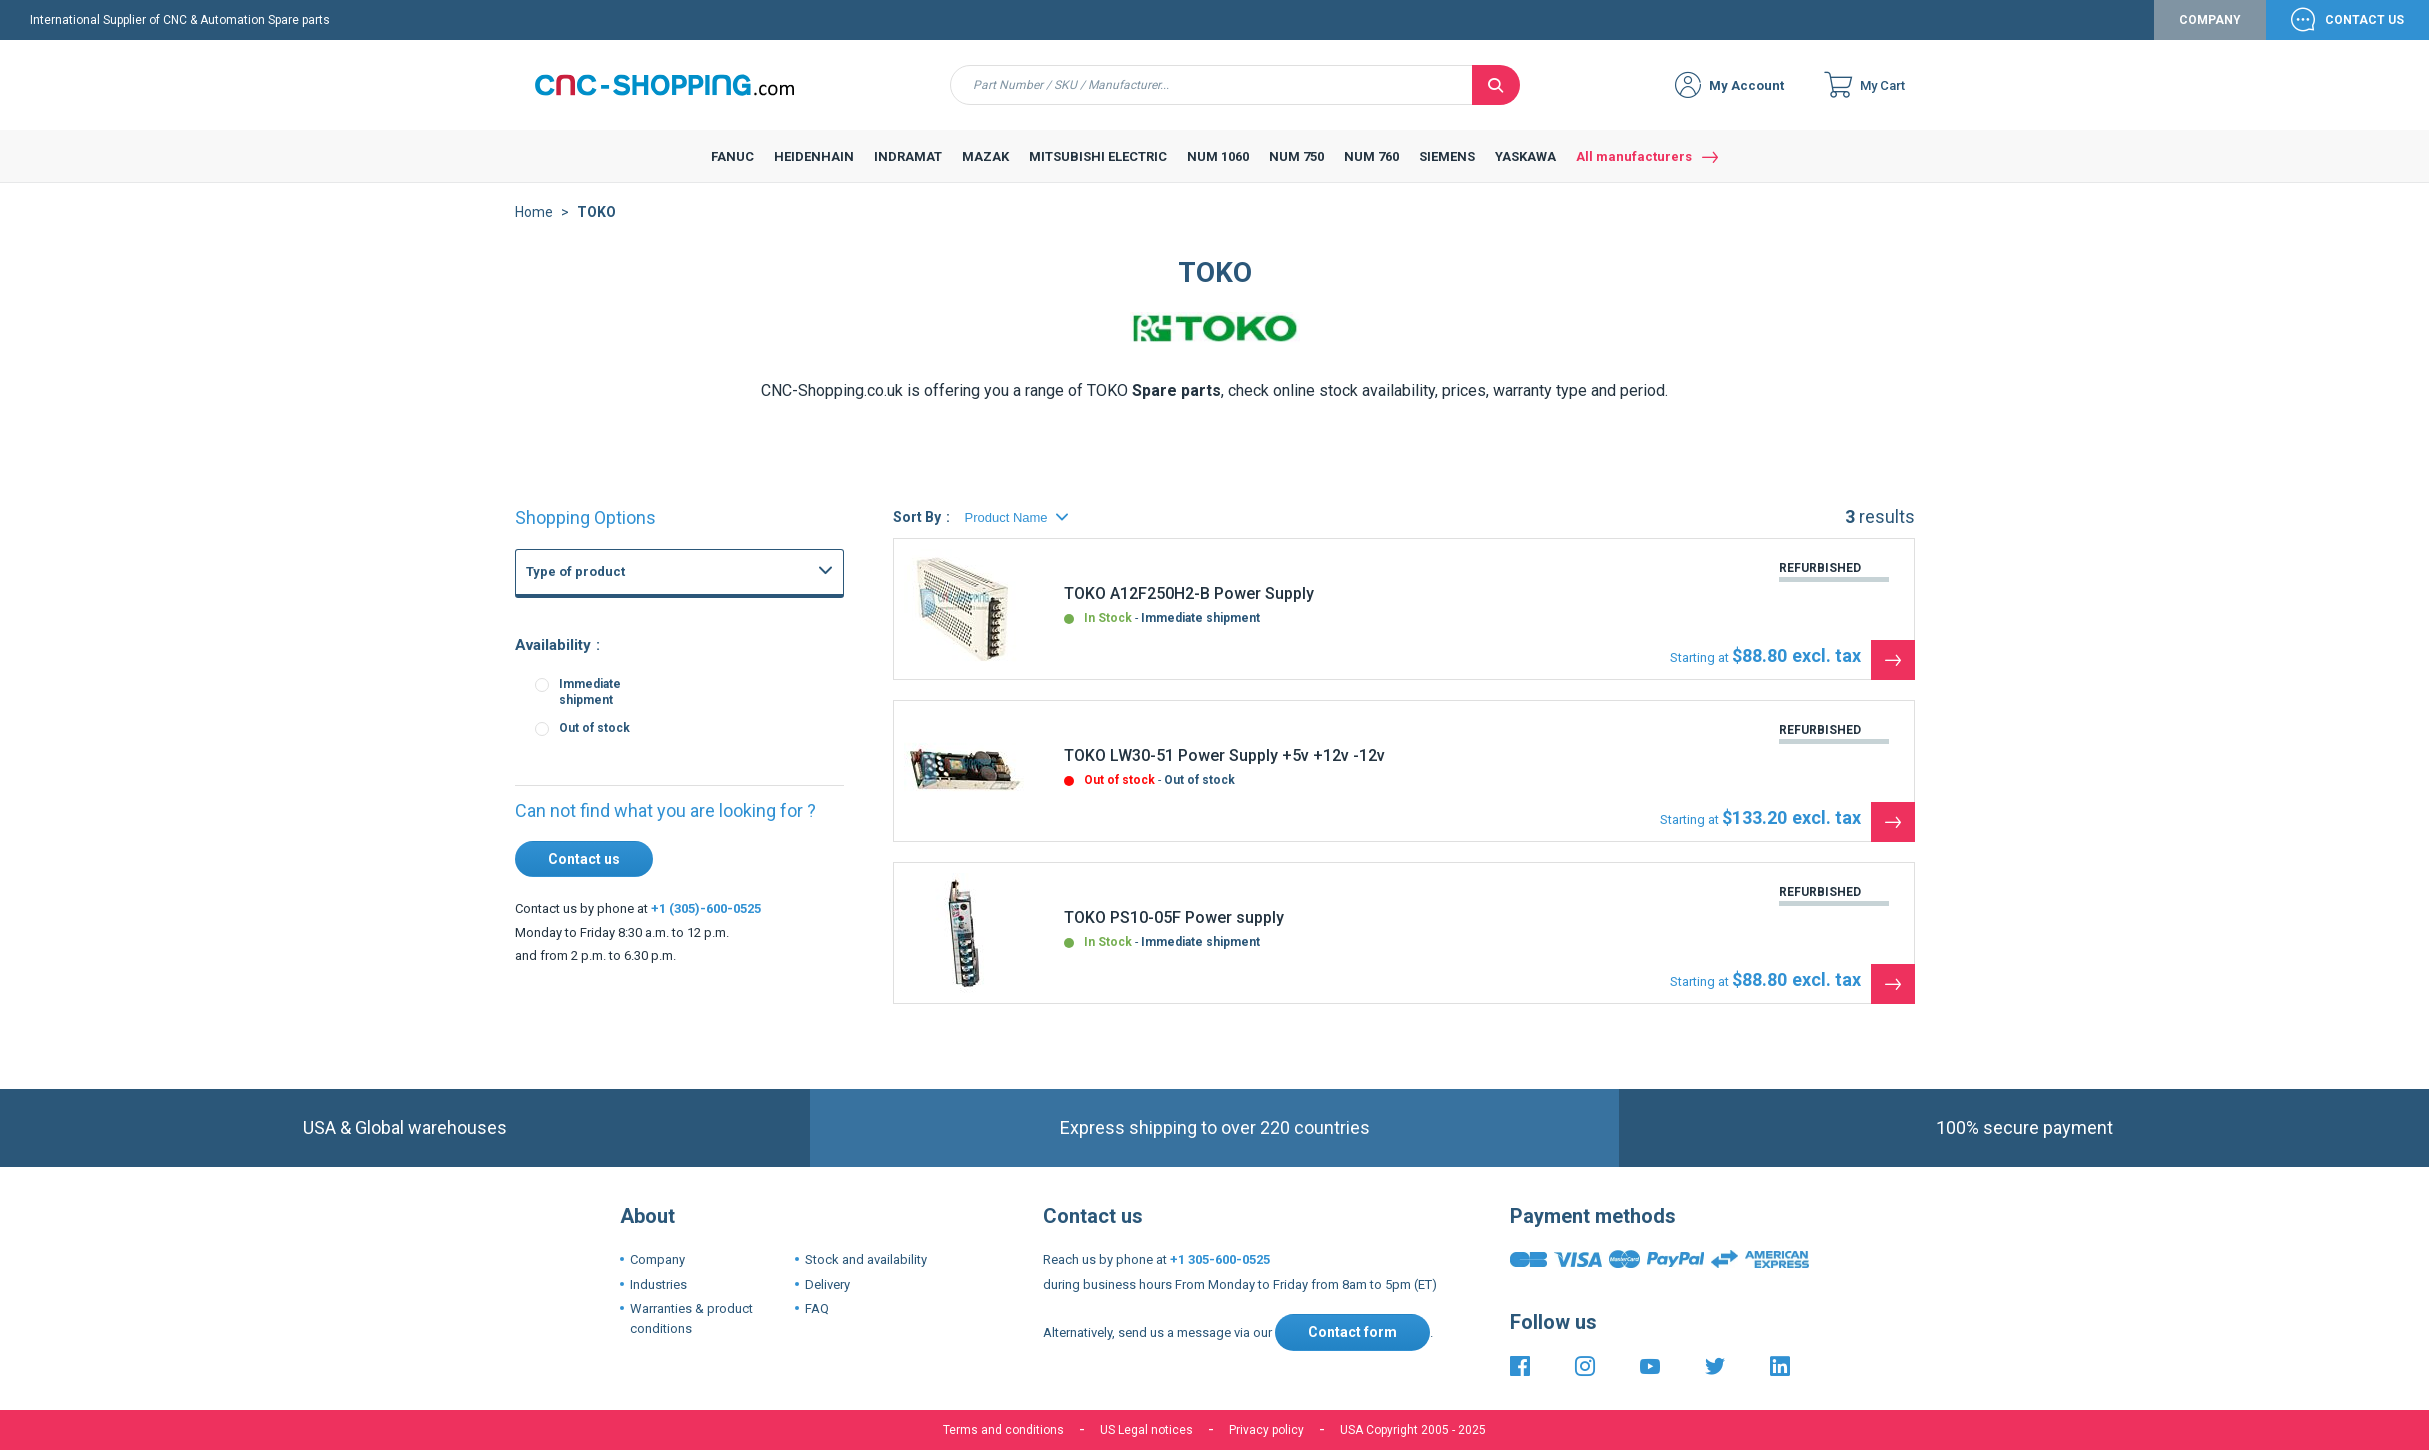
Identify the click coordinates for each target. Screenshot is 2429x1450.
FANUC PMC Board (640, 808)
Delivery (827, 1284)
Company (2210, 20)
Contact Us (2364, 20)
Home (534, 212)
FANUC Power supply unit (659, 654)
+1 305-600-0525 (1220, 1259)
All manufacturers (1634, 156)
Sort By (917, 517)
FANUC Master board (646, 720)
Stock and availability (866, 1259)
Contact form (1352, 1332)
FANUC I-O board (635, 764)
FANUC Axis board (638, 786)
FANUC (566, 620)
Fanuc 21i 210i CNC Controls (668, 852)
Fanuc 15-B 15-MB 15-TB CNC (672, 874)
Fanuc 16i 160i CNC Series (662, 830)
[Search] (1496, 85)
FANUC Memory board (650, 742)
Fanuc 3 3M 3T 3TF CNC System (678, 896)
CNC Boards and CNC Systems (655, 637)
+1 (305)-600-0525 (706, 908)
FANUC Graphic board (648, 676)
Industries (658, 1284)
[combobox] (1211, 85)
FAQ (817, 1308)
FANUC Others (628, 698)
